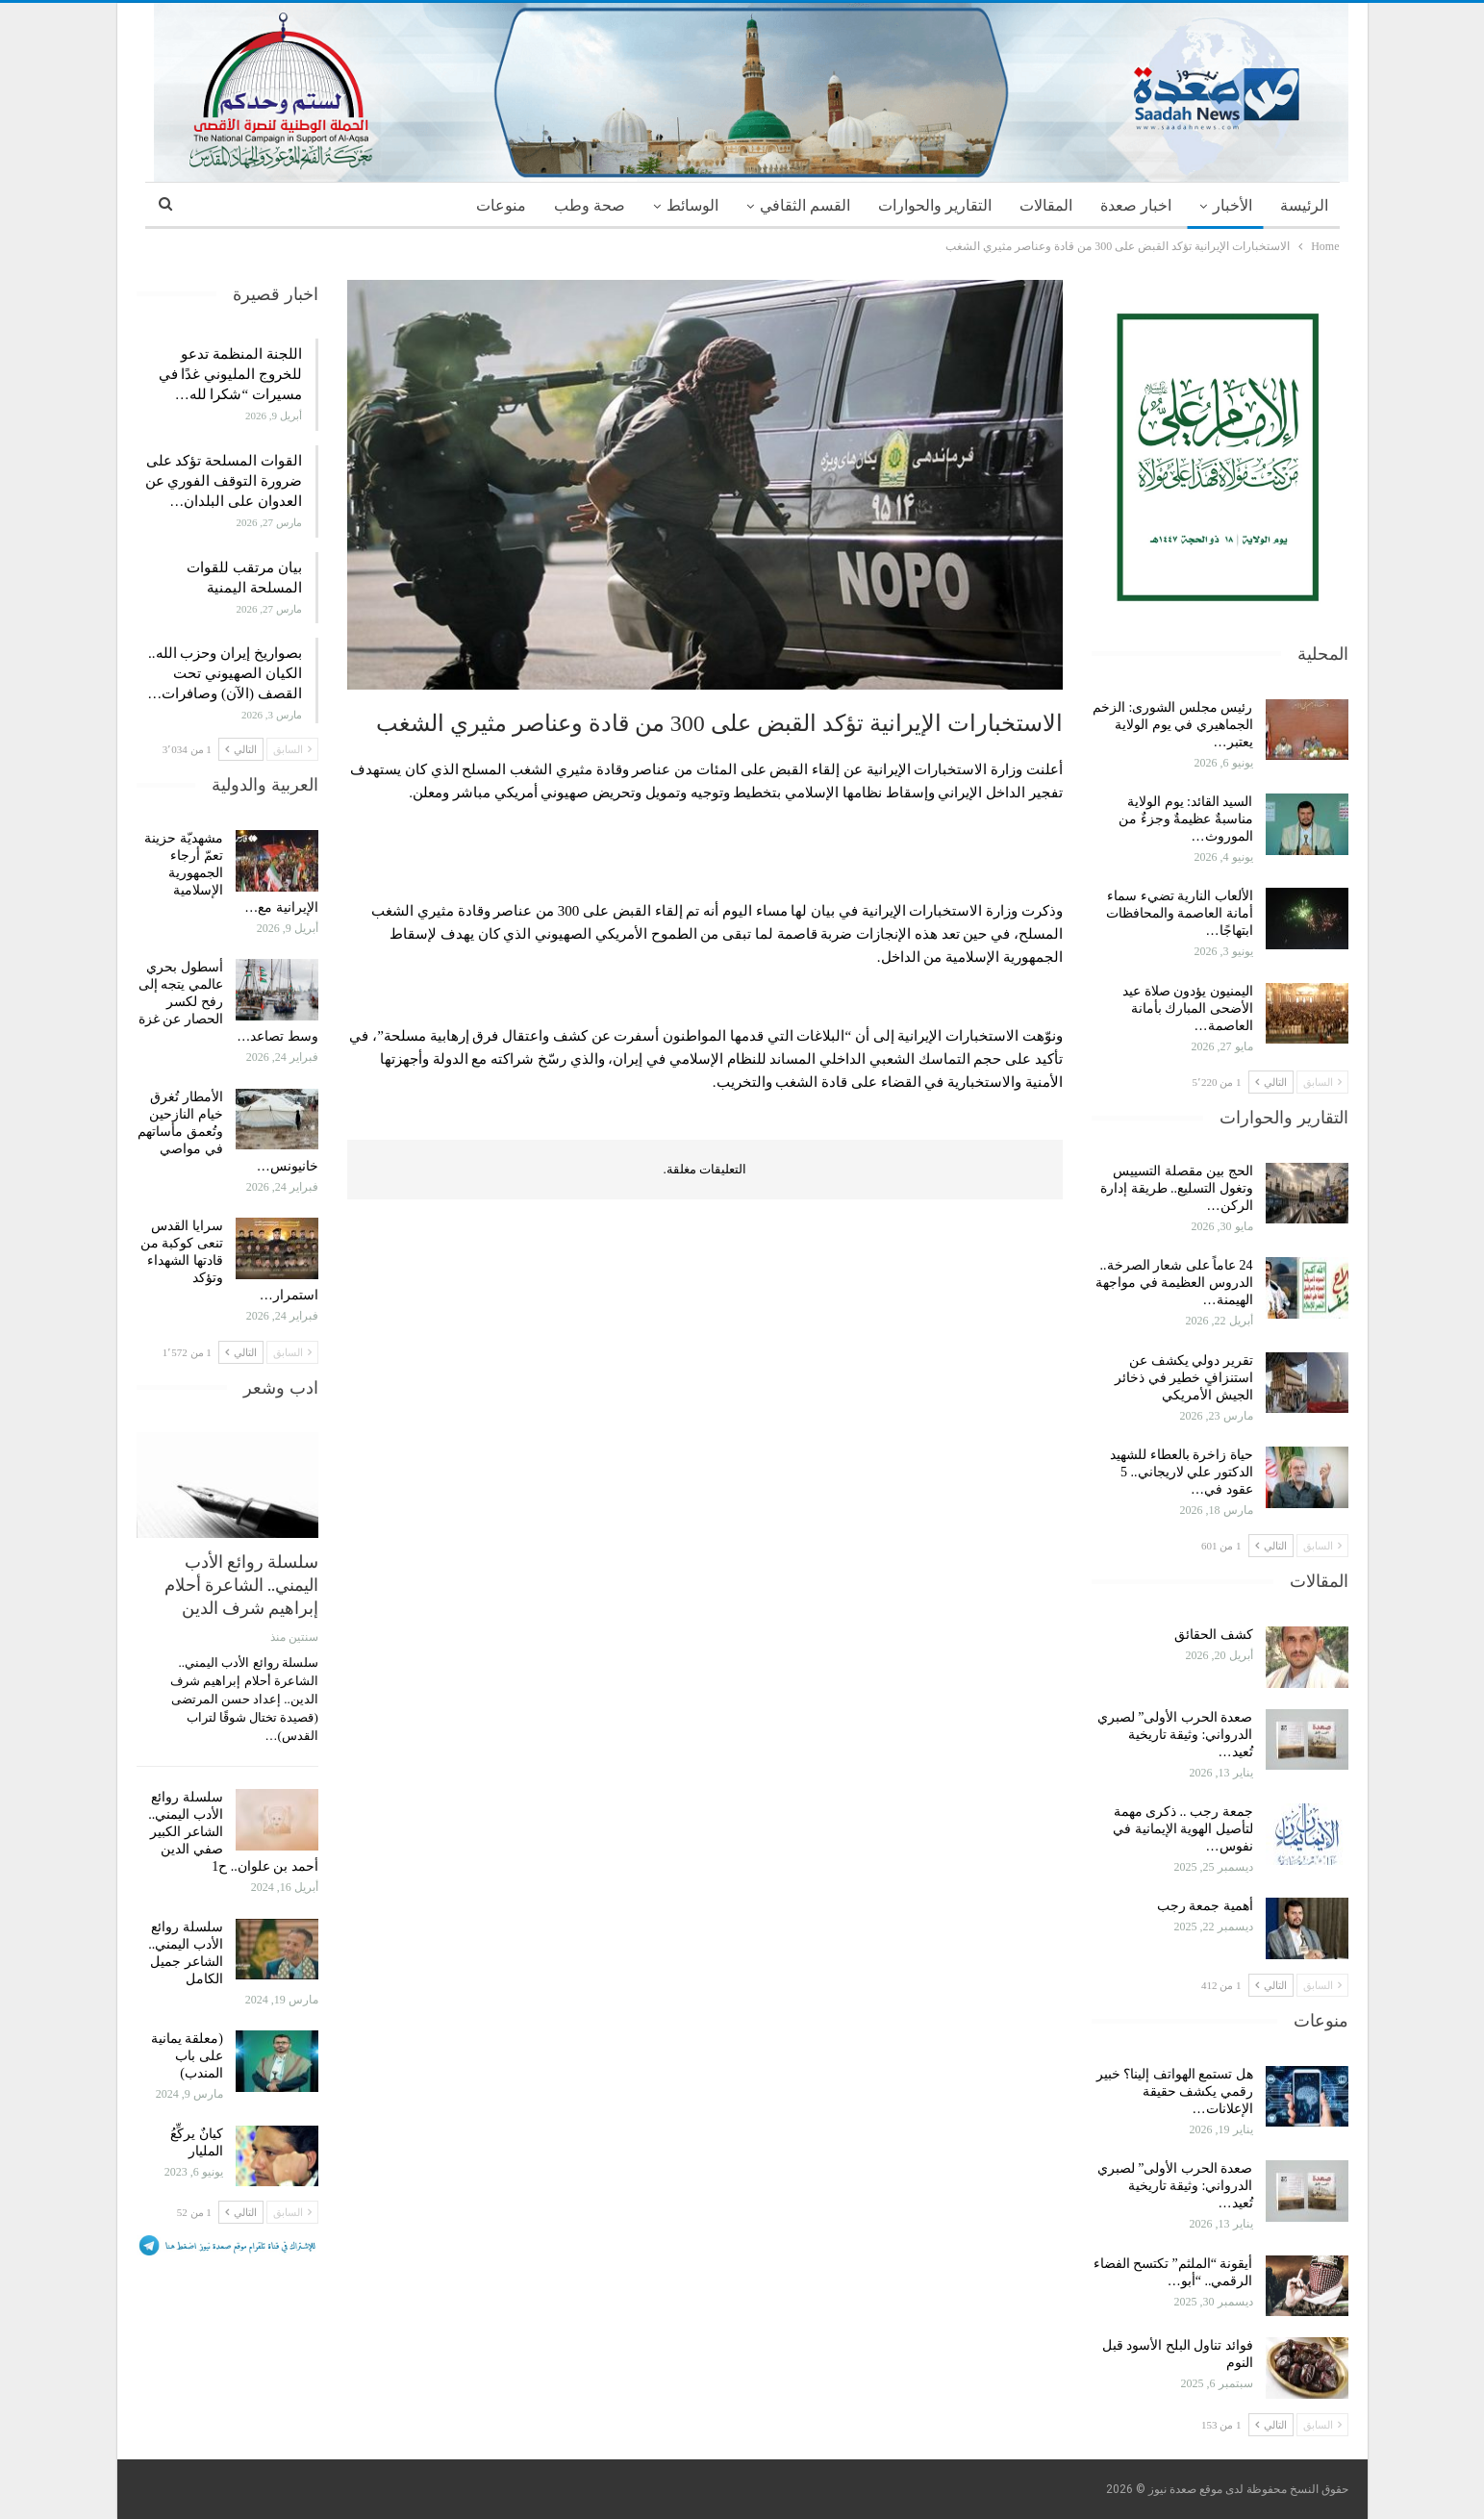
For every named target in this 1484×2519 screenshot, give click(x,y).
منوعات (501, 205)
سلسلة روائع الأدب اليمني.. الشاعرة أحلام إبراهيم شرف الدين (241, 1584)
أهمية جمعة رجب (1205, 1906)
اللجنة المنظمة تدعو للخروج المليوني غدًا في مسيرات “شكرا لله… (230, 374)
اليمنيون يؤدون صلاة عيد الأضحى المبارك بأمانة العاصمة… (1187, 1008)
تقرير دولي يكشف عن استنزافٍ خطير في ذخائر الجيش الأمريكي (1184, 1377)
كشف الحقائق (1212, 1634)
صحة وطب (589, 205)
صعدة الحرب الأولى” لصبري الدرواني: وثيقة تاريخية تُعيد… (1175, 1734)
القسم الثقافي (805, 205)
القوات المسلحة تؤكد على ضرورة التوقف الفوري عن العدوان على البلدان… (223, 481)
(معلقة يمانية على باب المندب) (187, 2055)
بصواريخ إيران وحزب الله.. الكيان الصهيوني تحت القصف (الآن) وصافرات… (224, 673)
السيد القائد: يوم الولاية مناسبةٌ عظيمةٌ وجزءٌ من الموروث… (1186, 819)
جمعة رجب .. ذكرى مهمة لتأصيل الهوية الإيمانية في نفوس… (1183, 1828)
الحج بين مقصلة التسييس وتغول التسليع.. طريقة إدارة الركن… (1176, 1188)
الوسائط (692, 205)
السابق (1322, 1082)
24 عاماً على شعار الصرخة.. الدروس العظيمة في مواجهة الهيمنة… (1174, 1282)
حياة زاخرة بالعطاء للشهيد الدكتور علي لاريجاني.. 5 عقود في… (1181, 1472)
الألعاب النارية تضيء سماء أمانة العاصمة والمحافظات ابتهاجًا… (1179, 913)
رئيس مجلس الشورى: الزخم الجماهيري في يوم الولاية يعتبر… (1172, 724)
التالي (1271, 1082)
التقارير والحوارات (935, 205)
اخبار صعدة (1135, 205)
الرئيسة (1304, 205)
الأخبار (1232, 205)
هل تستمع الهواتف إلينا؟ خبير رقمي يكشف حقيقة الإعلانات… (1174, 2091)
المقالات (1045, 205)
